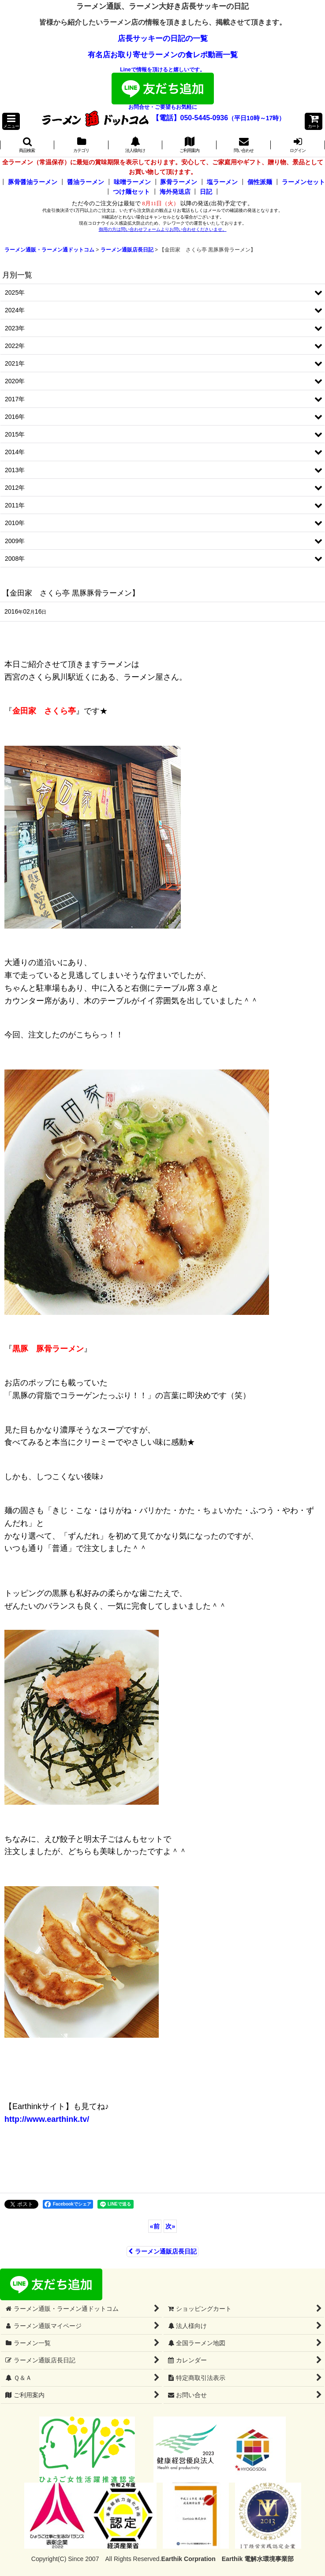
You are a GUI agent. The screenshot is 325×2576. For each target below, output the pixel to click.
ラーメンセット (303, 181)
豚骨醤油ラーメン (32, 181)
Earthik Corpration (188, 2558)
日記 (206, 191)
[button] (11, 121)
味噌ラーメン (132, 181)
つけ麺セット (131, 191)
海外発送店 (175, 191)
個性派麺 (259, 181)
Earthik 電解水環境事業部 (258, 2558)
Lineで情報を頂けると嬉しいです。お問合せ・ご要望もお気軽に (163, 88)
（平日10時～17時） (256, 118)
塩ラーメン (222, 181)
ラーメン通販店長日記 (162, 2251)
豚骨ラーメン (178, 181)
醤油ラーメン (85, 181)
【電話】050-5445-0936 (190, 118)
